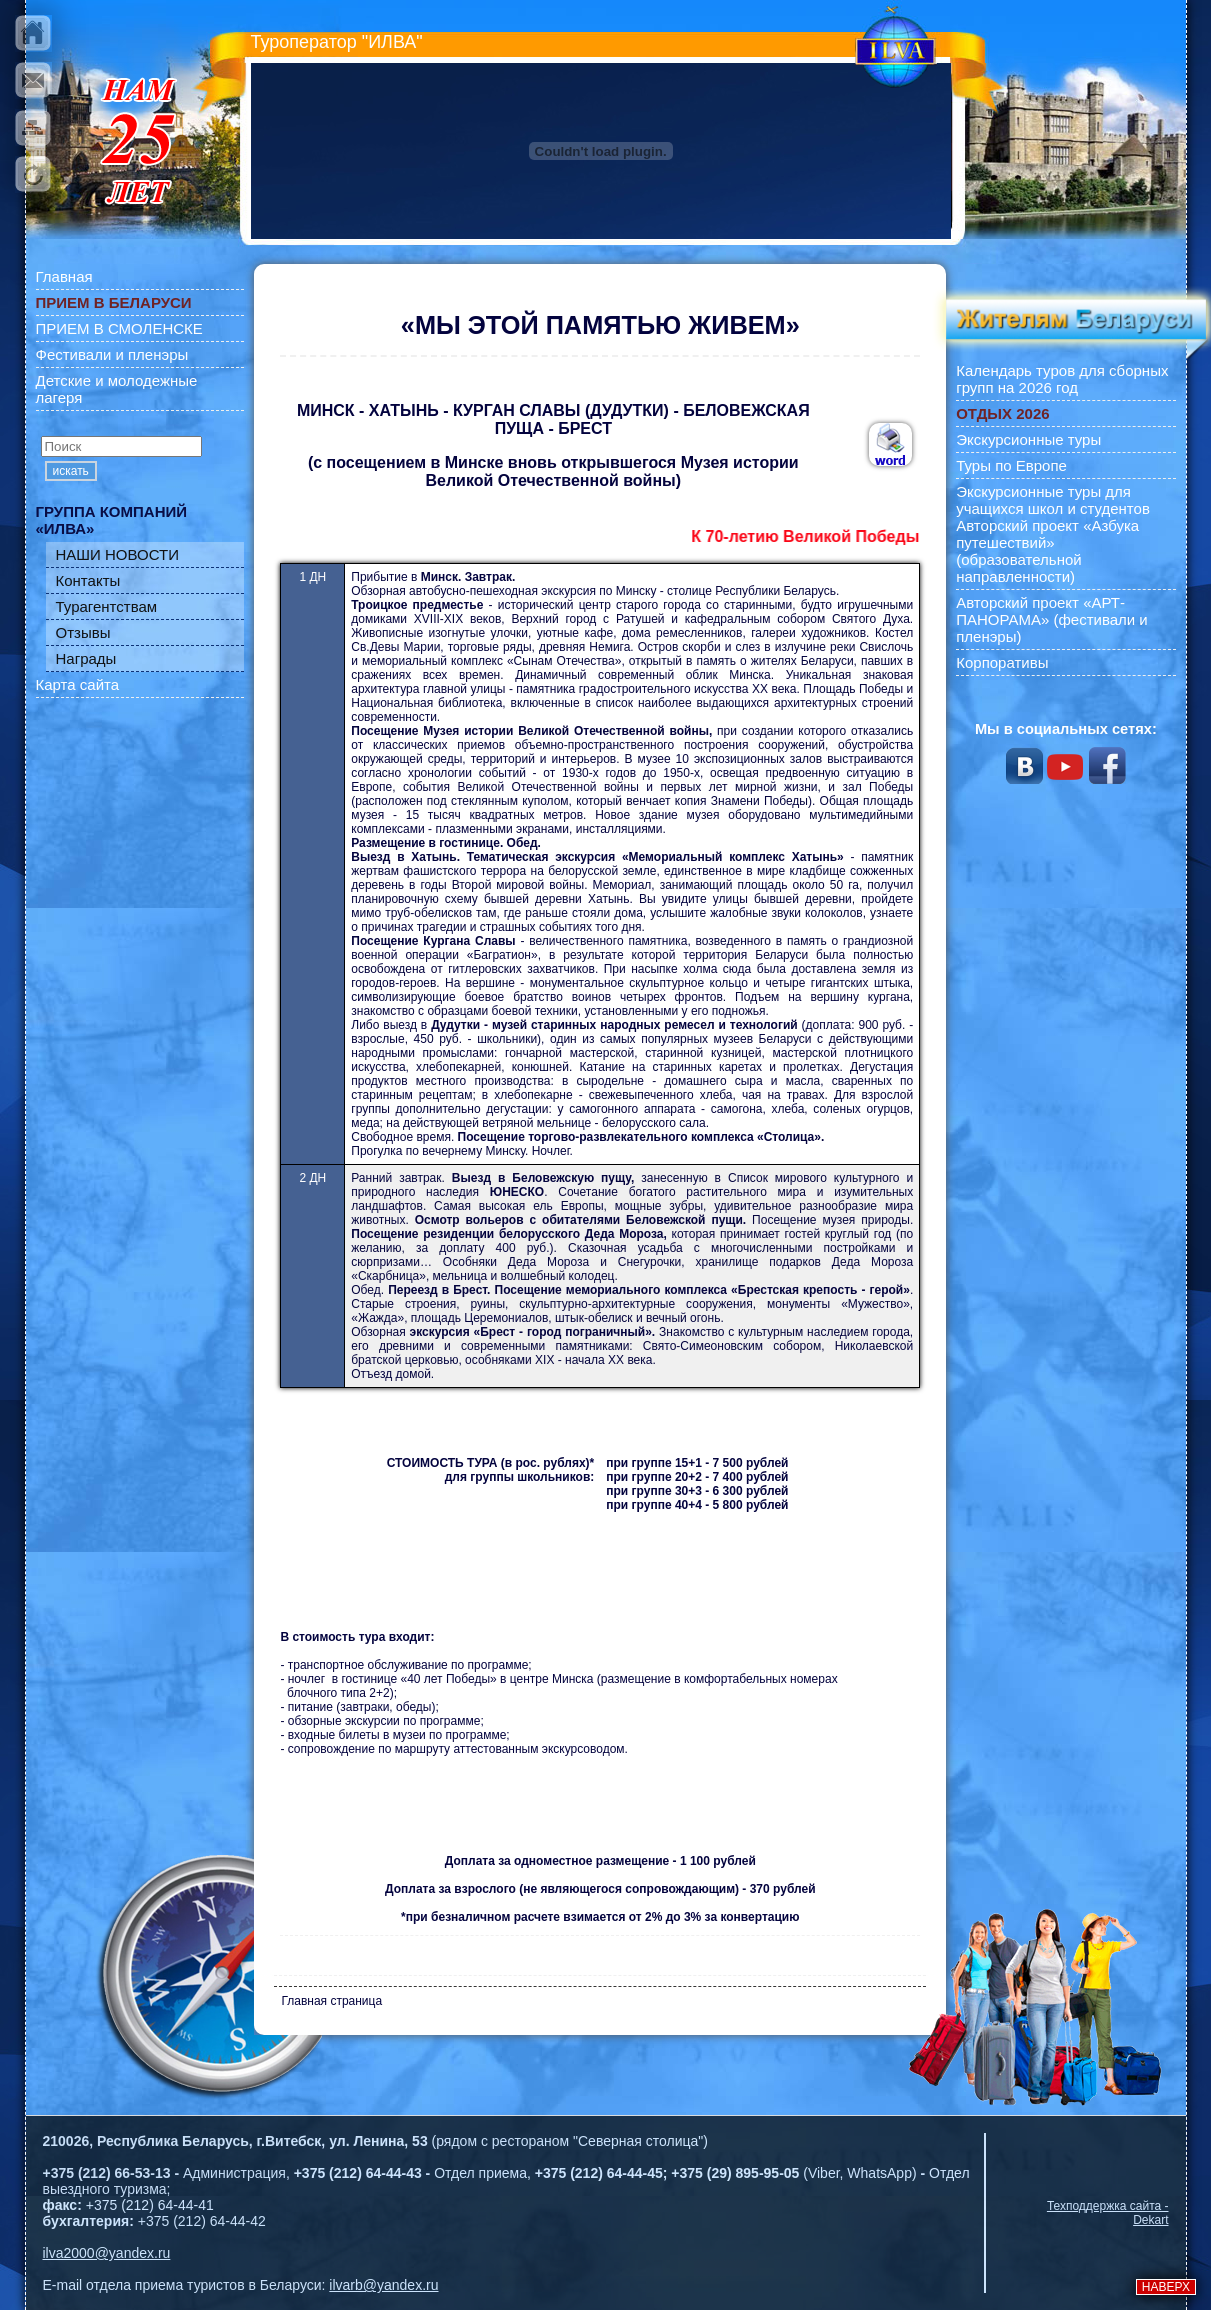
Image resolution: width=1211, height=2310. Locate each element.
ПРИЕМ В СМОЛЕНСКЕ (119, 328)
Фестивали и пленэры (112, 354)
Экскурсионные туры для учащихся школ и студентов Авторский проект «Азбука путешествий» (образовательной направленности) (1053, 534)
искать (71, 471)
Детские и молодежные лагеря (117, 389)
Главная (64, 276)
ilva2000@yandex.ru (107, 2253)
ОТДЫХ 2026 (1002, 413)
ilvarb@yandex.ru (383, 2285)
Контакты (88, 580)
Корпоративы (1002, 662)
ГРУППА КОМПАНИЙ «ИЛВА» (112, 520)
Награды (86, 658)
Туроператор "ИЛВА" (337, 42)
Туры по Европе (1011, 465)
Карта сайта (78, 684)
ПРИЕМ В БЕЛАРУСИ (114, 302)
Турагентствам (107, 606)
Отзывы (83, 632)
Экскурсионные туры (1028, 439)
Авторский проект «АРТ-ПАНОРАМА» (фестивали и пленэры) (1052, 619)
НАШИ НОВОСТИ (118, 554)
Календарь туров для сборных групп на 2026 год (1062, 379)
